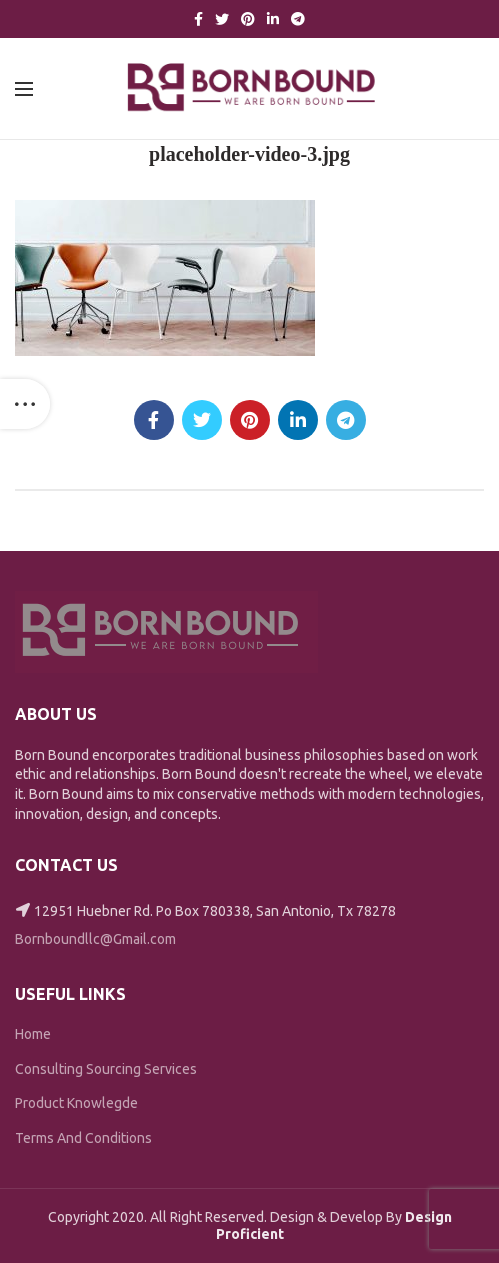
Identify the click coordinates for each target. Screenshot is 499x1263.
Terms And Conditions (83, 1138)
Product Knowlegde (76, 1103)
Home (33, 1034)
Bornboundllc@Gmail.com (95, 939)
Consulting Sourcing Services (106, 1069)
